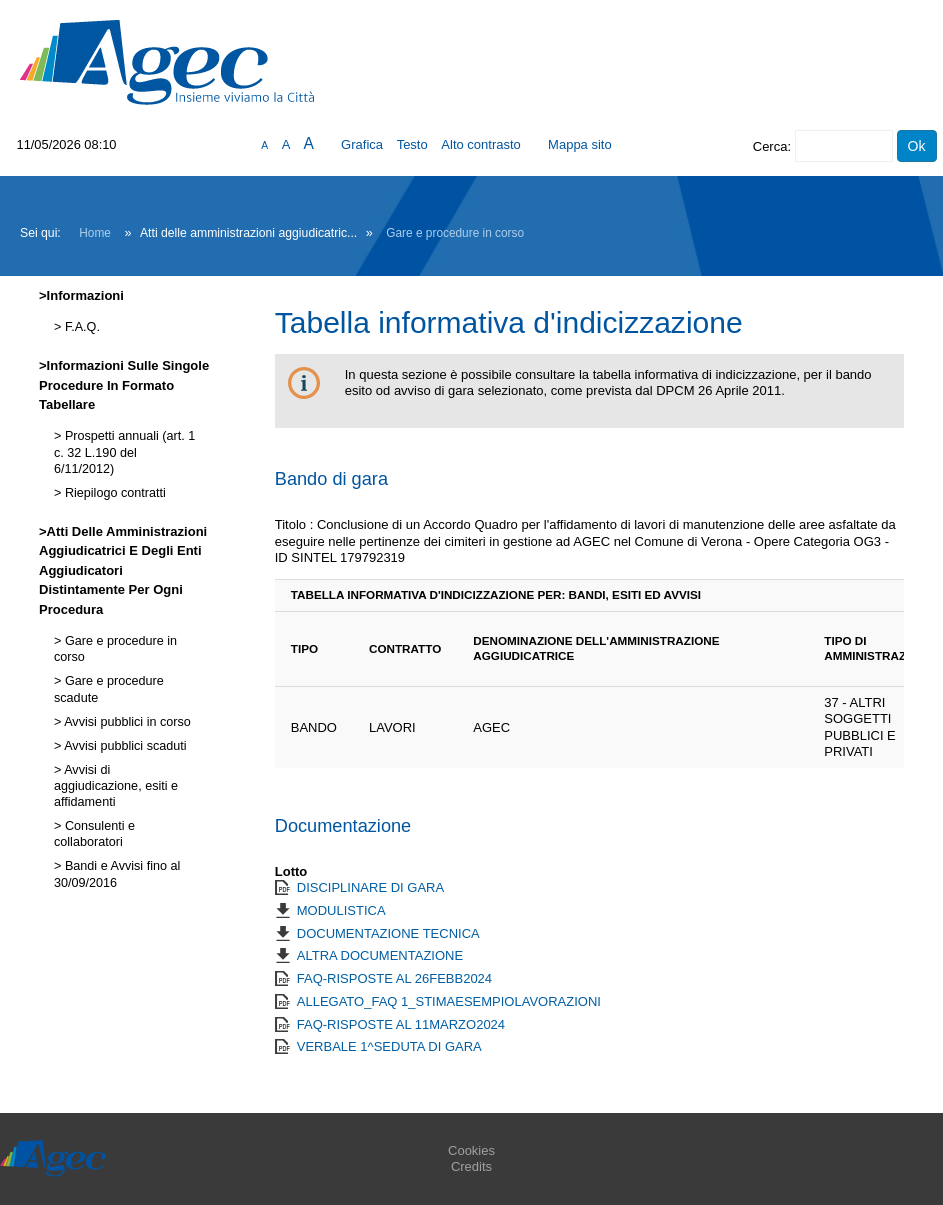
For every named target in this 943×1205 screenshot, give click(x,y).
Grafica (362, 144)
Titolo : (294, 524)
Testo (412, 144)
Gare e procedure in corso (455, 233)
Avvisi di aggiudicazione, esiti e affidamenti (116, 786)
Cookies (471, 1150)
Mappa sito (580, 144)
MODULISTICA (341, 910)
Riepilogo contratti (113, 493)
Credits (471, 1166)
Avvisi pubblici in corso (125, 722)
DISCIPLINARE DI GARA (370, 887)
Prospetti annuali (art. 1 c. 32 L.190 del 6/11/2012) (124, 452)
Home (95, 233)
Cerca (770, 146)
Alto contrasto (481, 144)
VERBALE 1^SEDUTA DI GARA (389, 1046)
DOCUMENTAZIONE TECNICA (388, 933)
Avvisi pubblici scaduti (123, 746)
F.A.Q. (80, 327)
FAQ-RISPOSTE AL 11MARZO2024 (401, 1024)
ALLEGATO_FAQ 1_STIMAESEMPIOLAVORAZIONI (449, 1001)
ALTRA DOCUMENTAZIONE (380, 955)
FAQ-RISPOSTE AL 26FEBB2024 (394, 978)
